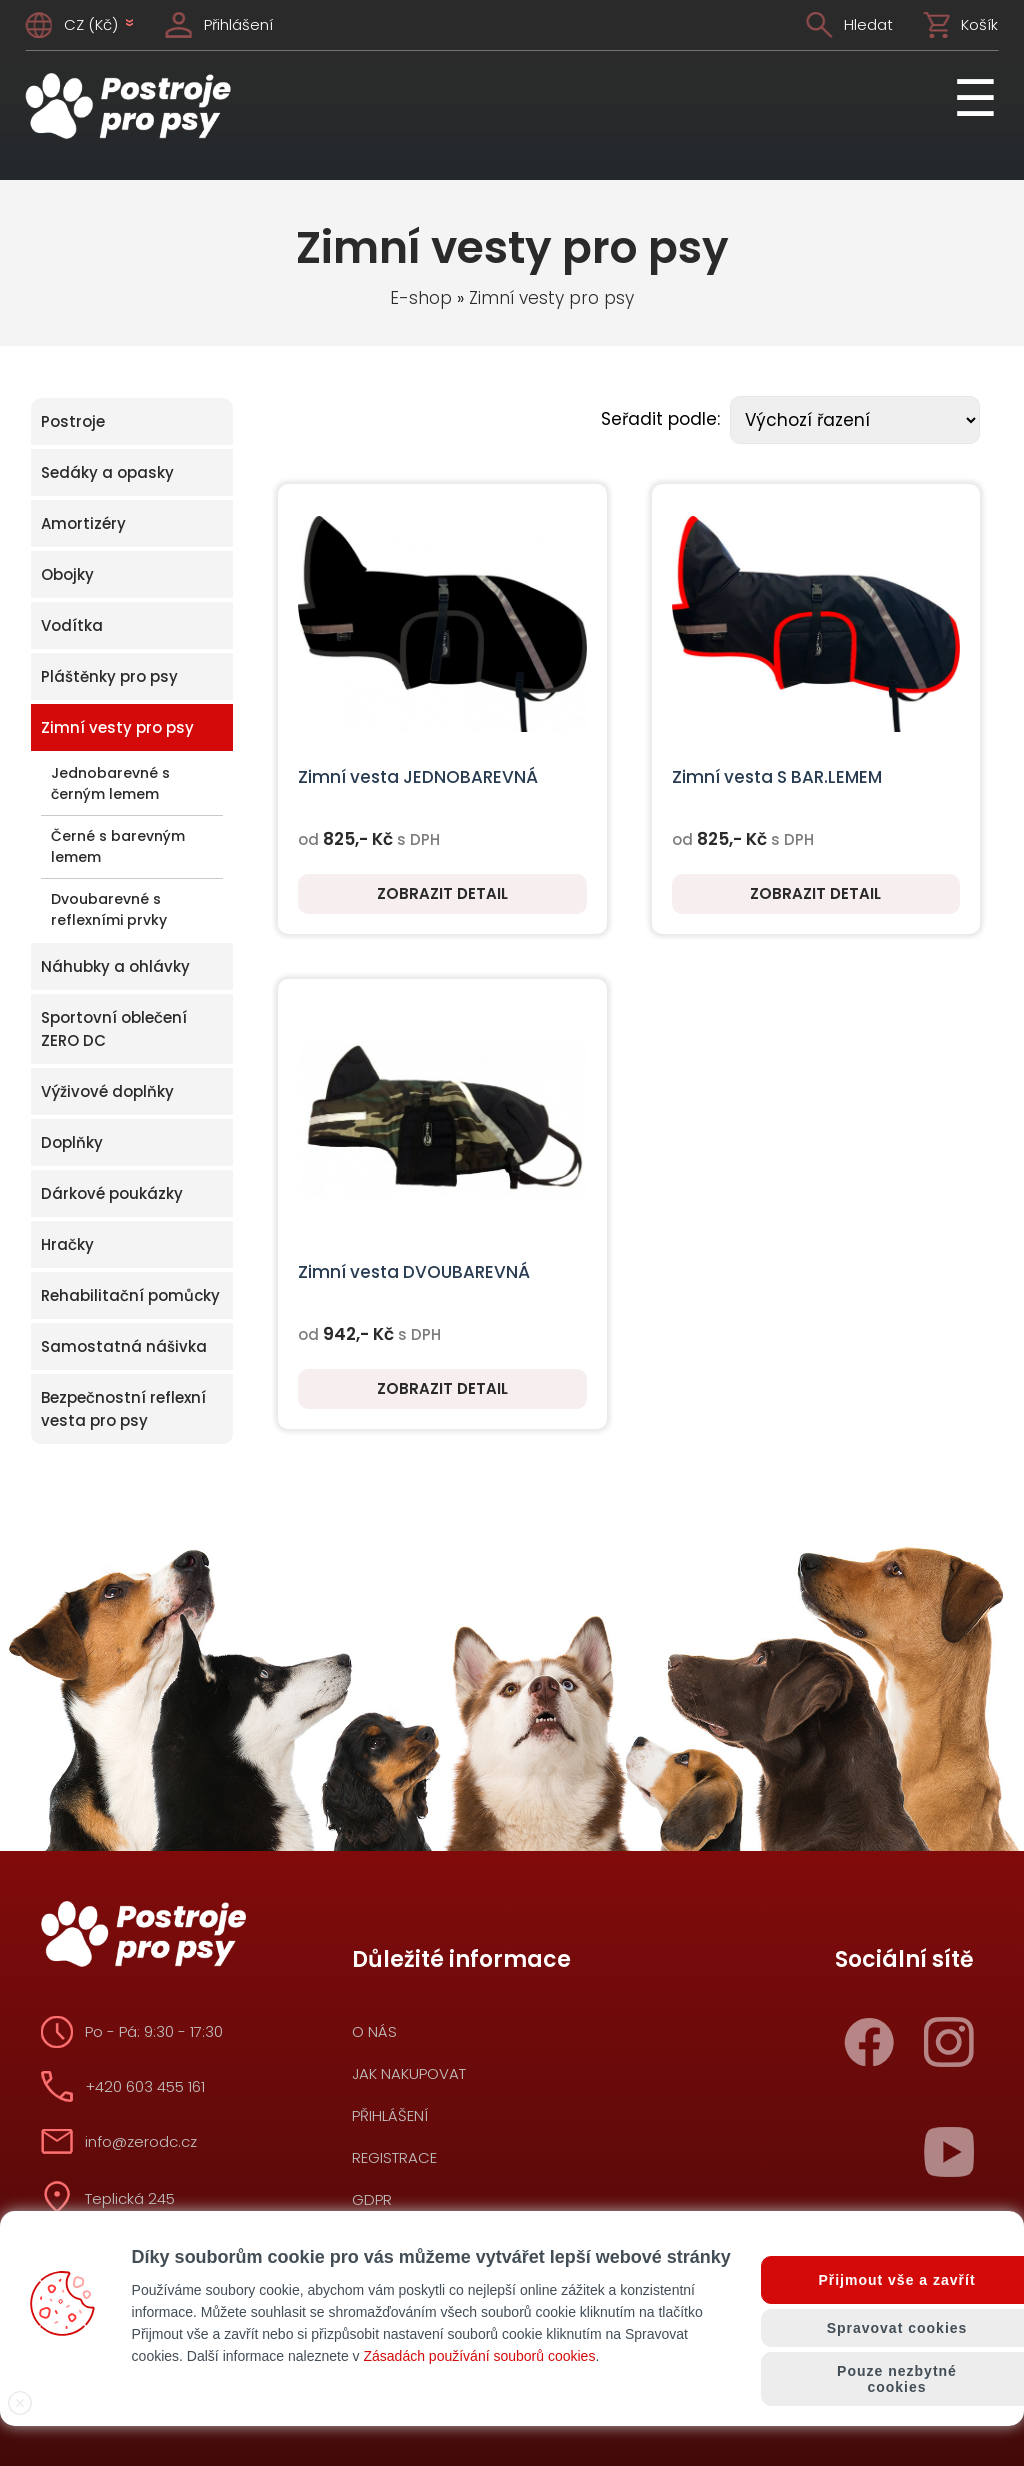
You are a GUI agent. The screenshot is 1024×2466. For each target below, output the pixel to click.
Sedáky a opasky (107, 472)
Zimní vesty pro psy (551, 298)
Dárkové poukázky (112, 1193)
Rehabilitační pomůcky (130, 1295)
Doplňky (72, 1142)
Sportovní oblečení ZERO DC (114, 1029)
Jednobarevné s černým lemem (110, 783)
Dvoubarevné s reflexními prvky (109, 909)
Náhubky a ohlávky (115, 966)
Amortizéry (83, 523)
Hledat (868, 24)
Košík (979, 24)
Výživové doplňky (107, 1091)
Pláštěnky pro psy (109, 676)
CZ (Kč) (100, 24)
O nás (374, 2031)
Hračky (67, 1244)
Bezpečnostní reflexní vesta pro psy (123, 1409)
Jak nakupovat (409, 2073)
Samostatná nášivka (124, 1346)
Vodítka (72, 625)
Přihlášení (238, 24)
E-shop (421, 298)
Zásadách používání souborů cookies (479, 2356)
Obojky (67, 574)
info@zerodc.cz (141, 2141)
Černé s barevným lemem (118, 846)
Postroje (73, 421)
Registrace (394, 2157)
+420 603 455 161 (145, 2086)
